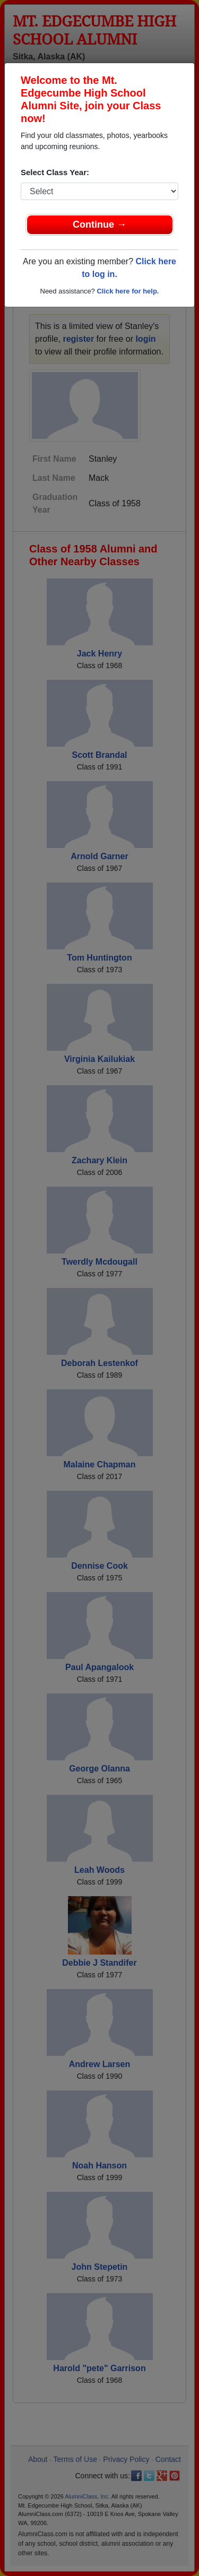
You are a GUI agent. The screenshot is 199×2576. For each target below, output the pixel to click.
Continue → (99, 224)
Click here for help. (128, 291)
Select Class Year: (55, 172)
